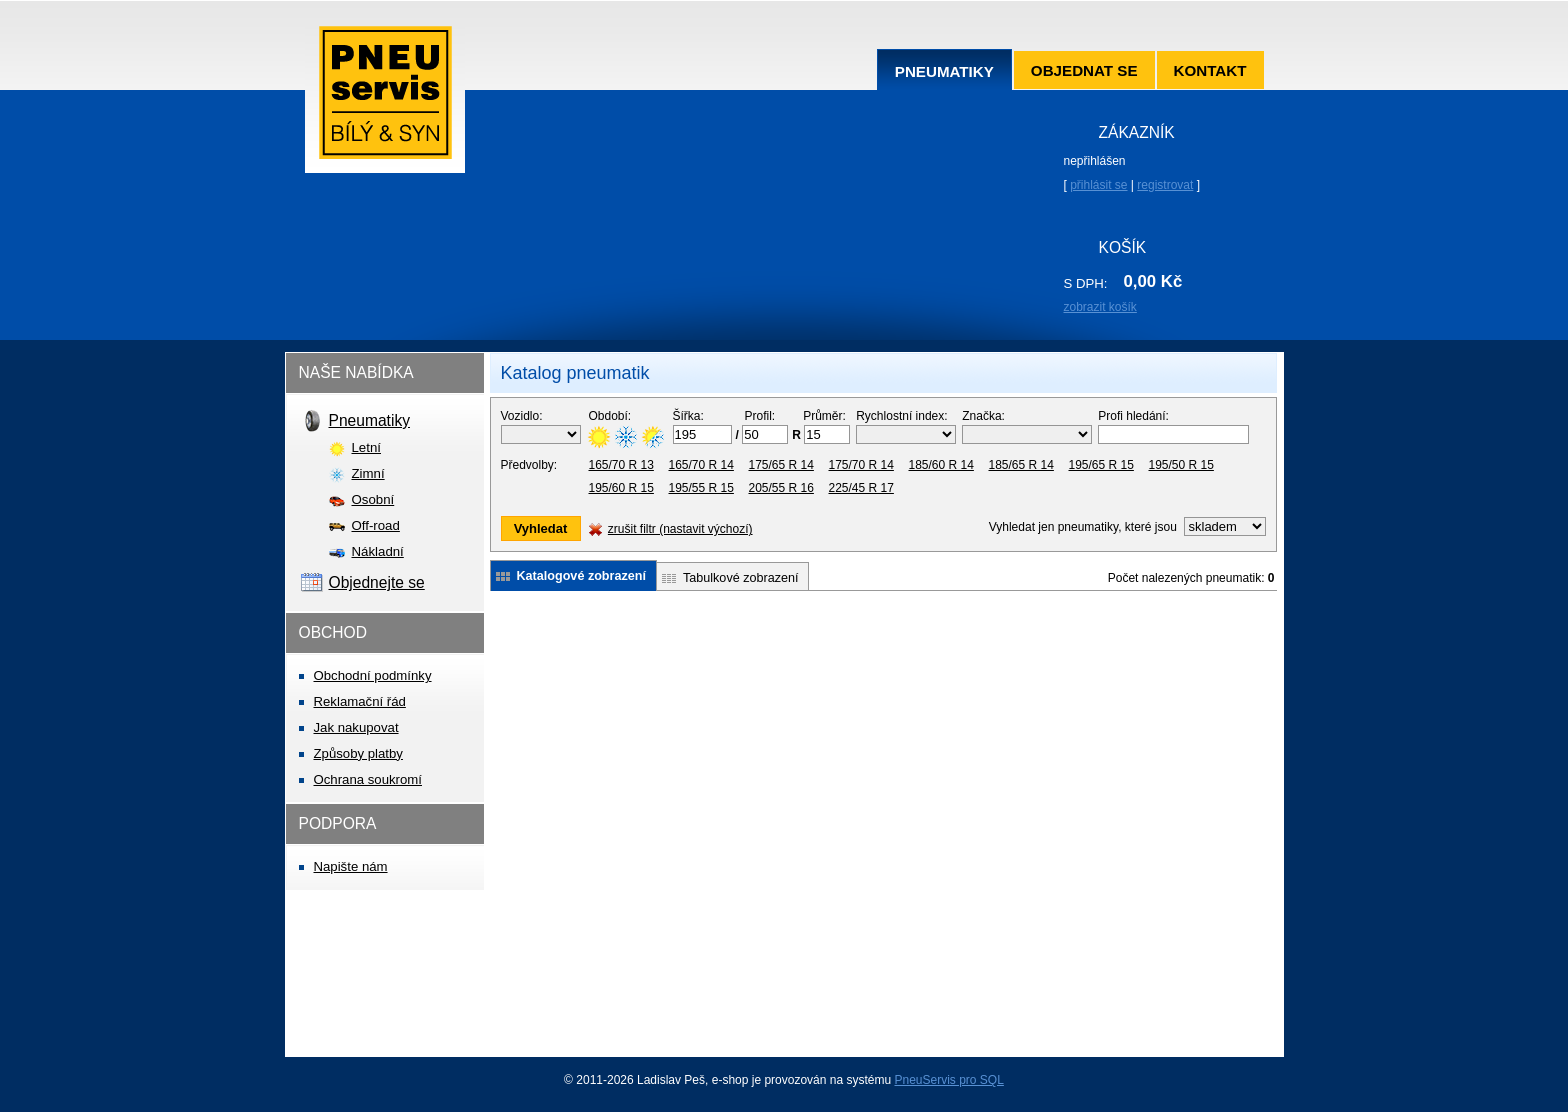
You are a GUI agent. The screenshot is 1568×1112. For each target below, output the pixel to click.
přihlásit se (1098, 185)
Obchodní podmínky (373, 675)
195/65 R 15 (1101, 465)
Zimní (368, 473)
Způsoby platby (358, 753)
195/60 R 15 (621, 488)
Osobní (373, 499)
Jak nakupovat (356, 727)
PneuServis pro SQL (948, 1080)
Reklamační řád (360, 701)
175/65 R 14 (781, 465)
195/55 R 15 (701, 488)
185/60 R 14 (941, 465)
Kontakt (1210, 70)
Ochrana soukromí (368, 779)
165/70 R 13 (621, 465)
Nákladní (378, 551)
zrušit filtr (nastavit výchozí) (680, 529)
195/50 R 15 (1181, 465)
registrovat (1165, 185)
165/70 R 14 (701, 465)
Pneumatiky (944, 71)
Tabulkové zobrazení (741, 578)
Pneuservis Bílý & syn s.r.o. (385, 99)
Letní (366, 447)
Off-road (376, 525)
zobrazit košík (1100, 307)
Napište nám (351, 866)
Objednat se (1084, 70)
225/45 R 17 (861, 488)
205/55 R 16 (781, 488)
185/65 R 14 (1021, 465)
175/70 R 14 (861, 465)
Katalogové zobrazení (581, 576)
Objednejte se (377, 582)
